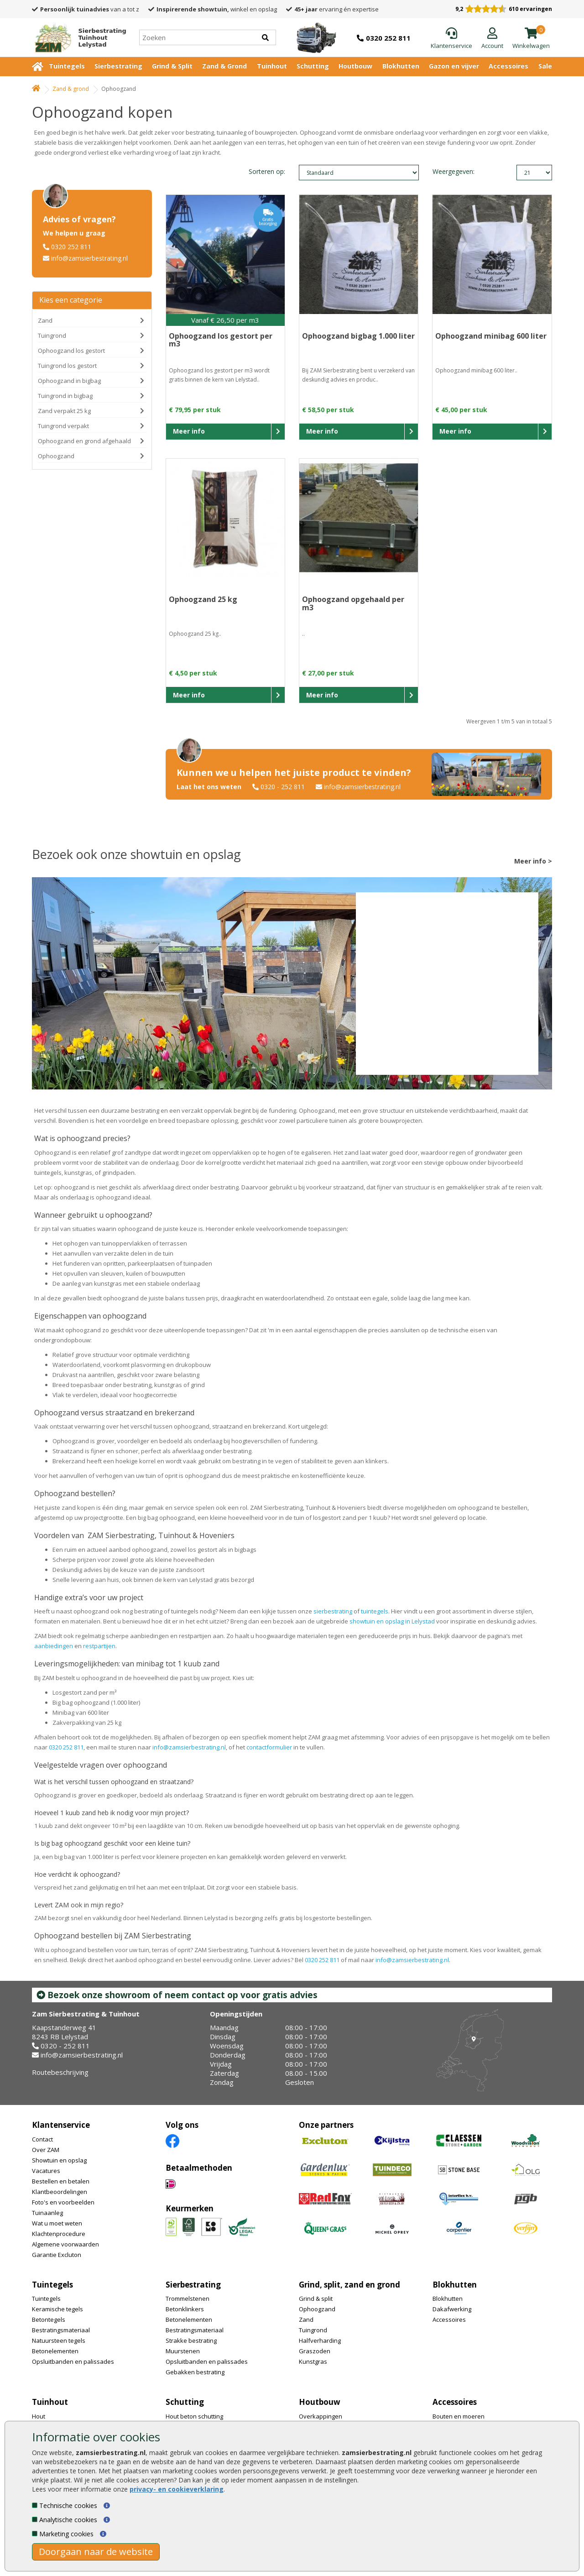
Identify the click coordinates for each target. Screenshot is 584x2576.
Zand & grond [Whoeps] (70, 89)
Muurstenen (183, 2351)
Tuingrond (52, 335)
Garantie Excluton (56, 2255)
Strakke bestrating (191, 2340)
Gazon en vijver (454, 66)
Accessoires (508, 66)
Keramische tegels (57, 2309)
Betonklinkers (185, 2309)
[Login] (492, 38)
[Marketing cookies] (34, 2533)
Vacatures (46, 2171)
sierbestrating (332, 1611)
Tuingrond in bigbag (65, 396)
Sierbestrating (118, 66)
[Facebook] (172, 2140)
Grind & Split (172, 66)
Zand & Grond (224, 66)
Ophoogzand (56, 456)
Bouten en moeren (459, 2416)
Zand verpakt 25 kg (64, 411)
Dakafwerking (452, 2309)
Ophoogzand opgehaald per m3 (353, 603)
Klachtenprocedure (58, 2234)
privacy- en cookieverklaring (177, 2489)
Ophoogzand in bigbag (69, 381)
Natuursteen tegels (58, 2340)
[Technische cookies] (34, 2505)
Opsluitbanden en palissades (73, 2361)
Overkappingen (320, 2416)
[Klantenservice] (451, 38)
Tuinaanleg (47, 2213)
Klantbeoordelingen (59, 2192)
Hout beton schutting (194, 2416)
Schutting (313, 66)
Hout (38, 2416)
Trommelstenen (187, 2298)
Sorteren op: (267, 171)
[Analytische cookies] (34, 2519)
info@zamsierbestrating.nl (89, 258)
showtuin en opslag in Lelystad (392, 1621)
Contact (42, 2139)
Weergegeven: (448, 171)
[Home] (76, 37)
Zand (45, 320)
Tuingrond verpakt (63, 426)
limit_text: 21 (534, 172)
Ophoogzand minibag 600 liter (491, 336)
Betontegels (48, 2319)
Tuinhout (272, 66)
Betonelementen (55, 2351)
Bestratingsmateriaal (61, 2330)
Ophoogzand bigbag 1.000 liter (358, 336)
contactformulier (269, 1747)
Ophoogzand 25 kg (203, 599)
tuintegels (374, 1611)
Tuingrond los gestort (67, 365)
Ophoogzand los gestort (71, 350)
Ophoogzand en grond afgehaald (84, 441)
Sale (545, 66)
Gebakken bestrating (195, 2372)
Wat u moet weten (57, 2223)
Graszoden (314, 2351)
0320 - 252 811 (283, 786)
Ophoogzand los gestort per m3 (220, 340)
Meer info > (533, 861)
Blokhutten (400, 66)
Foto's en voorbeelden (63, 2202)
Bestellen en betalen (60, 2181)
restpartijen (99, 1646)
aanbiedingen (53, 1646)
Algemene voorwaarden (65, 2244)
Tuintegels (67, 66)
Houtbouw (355, 66)
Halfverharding (320, 2340)
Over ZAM (45, 2150)
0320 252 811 (71, 246)
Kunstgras (313, 2361)
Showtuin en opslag (59, 2160)
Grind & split (316, 2298)
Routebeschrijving (60, 2072)
